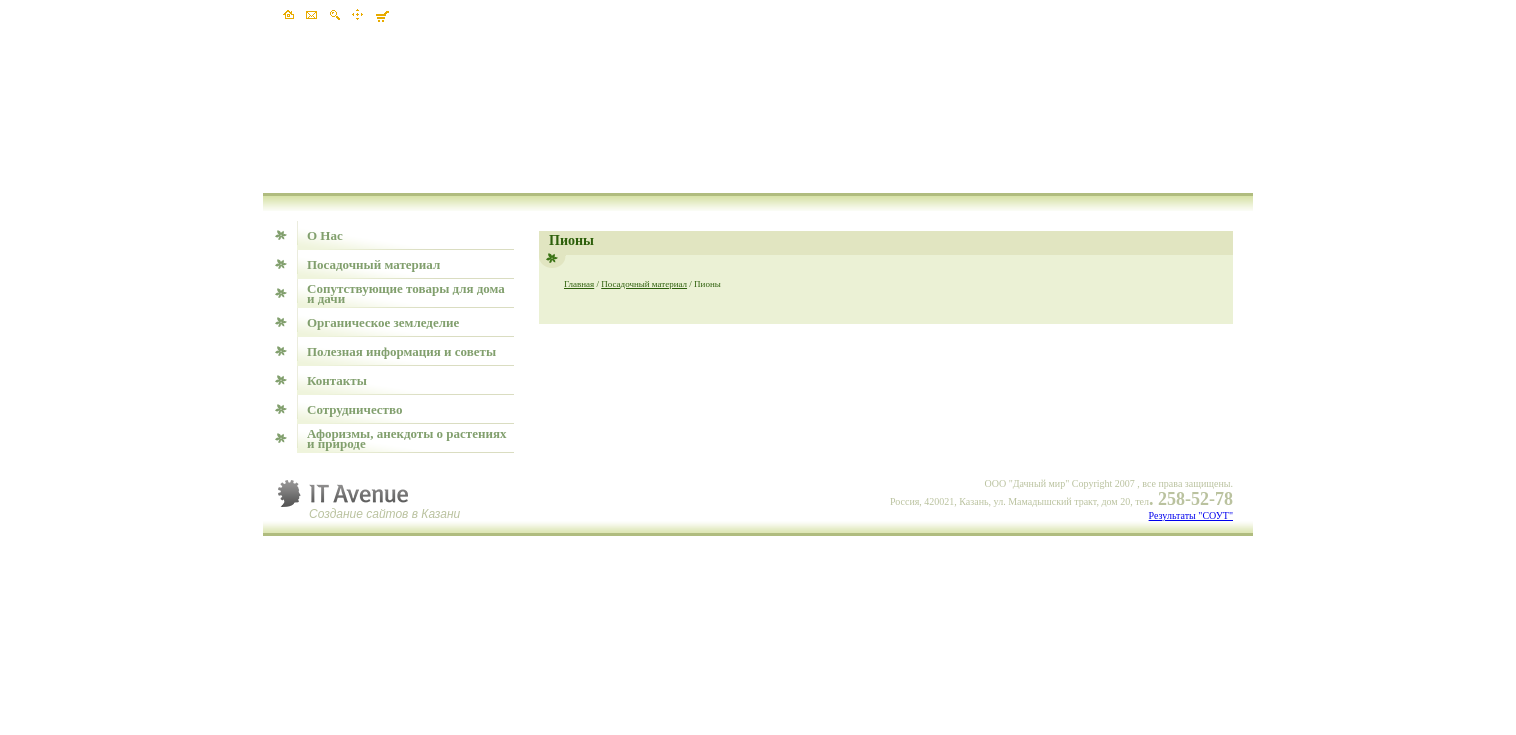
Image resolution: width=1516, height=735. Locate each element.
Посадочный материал (373, 264)
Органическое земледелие (383, 322)
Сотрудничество (354, 409)
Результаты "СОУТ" (1191, 515)
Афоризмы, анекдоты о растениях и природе (407, 438)
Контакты (337, 380)
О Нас (325, 235)
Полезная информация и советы (401, 351)
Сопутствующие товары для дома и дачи (406, 293)
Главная (579, 284)
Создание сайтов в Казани (384, 514)
